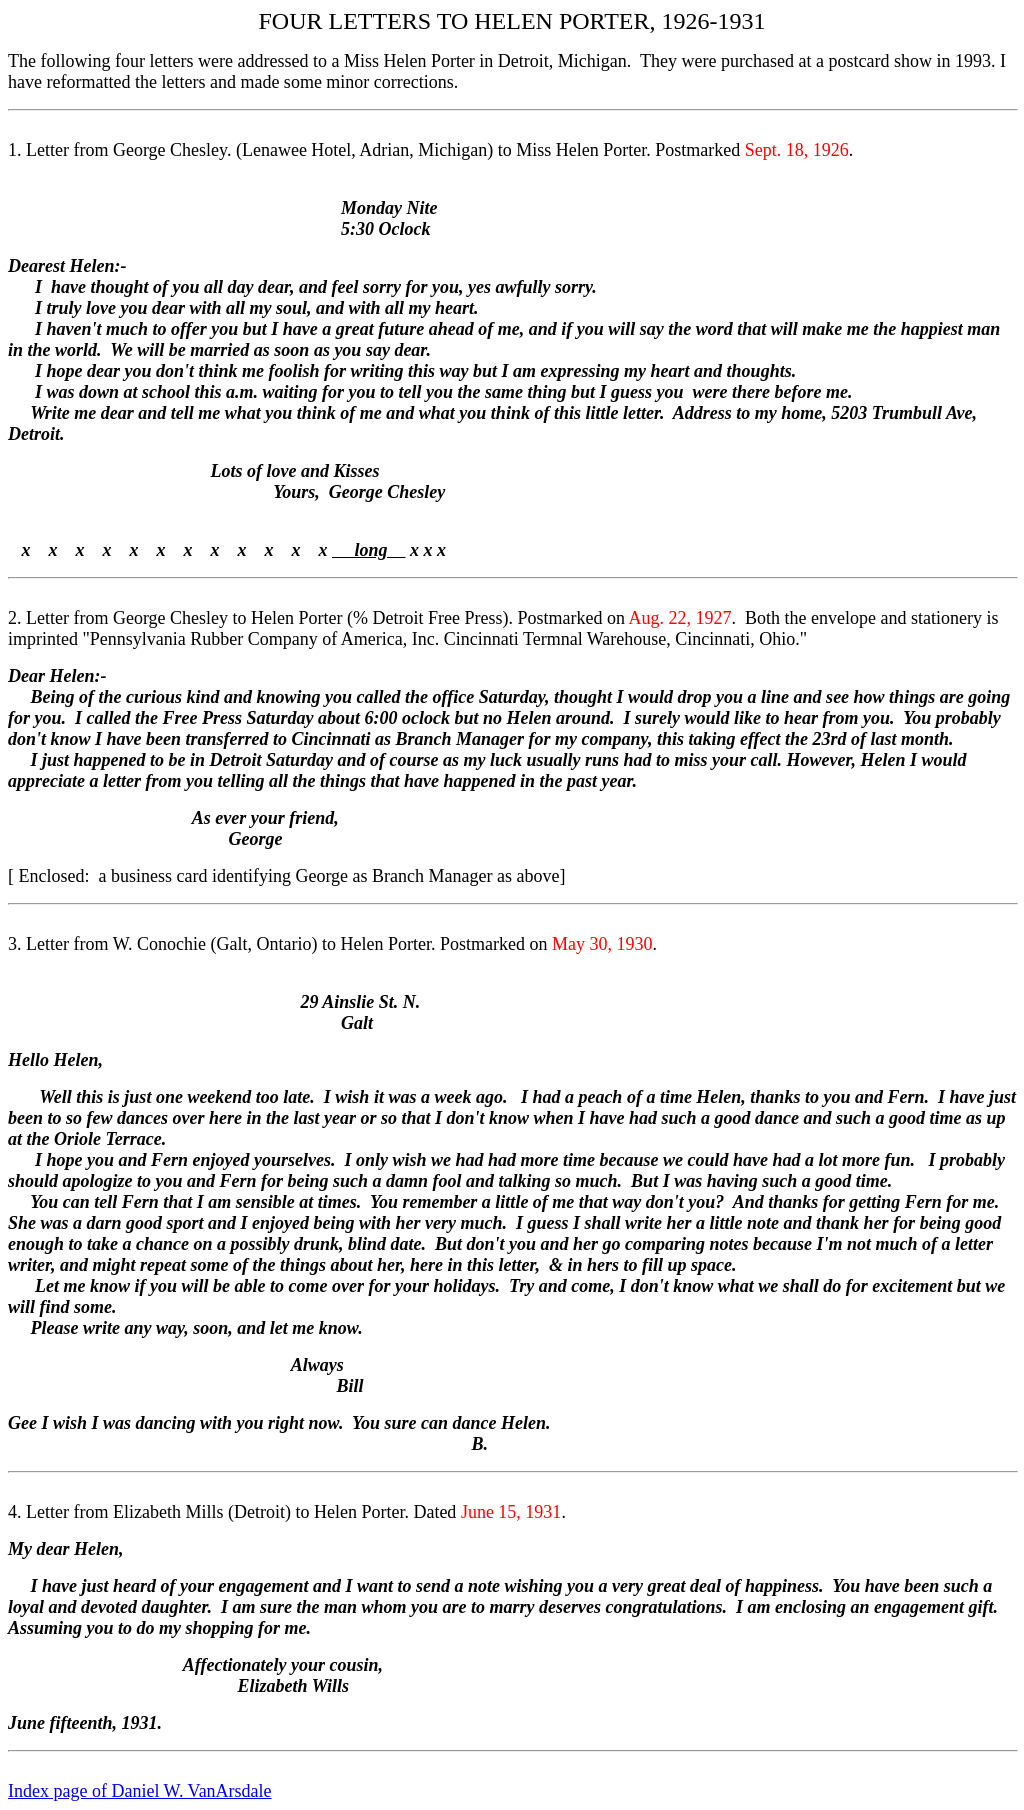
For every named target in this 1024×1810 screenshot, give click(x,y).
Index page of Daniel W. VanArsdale (140, 1791)
